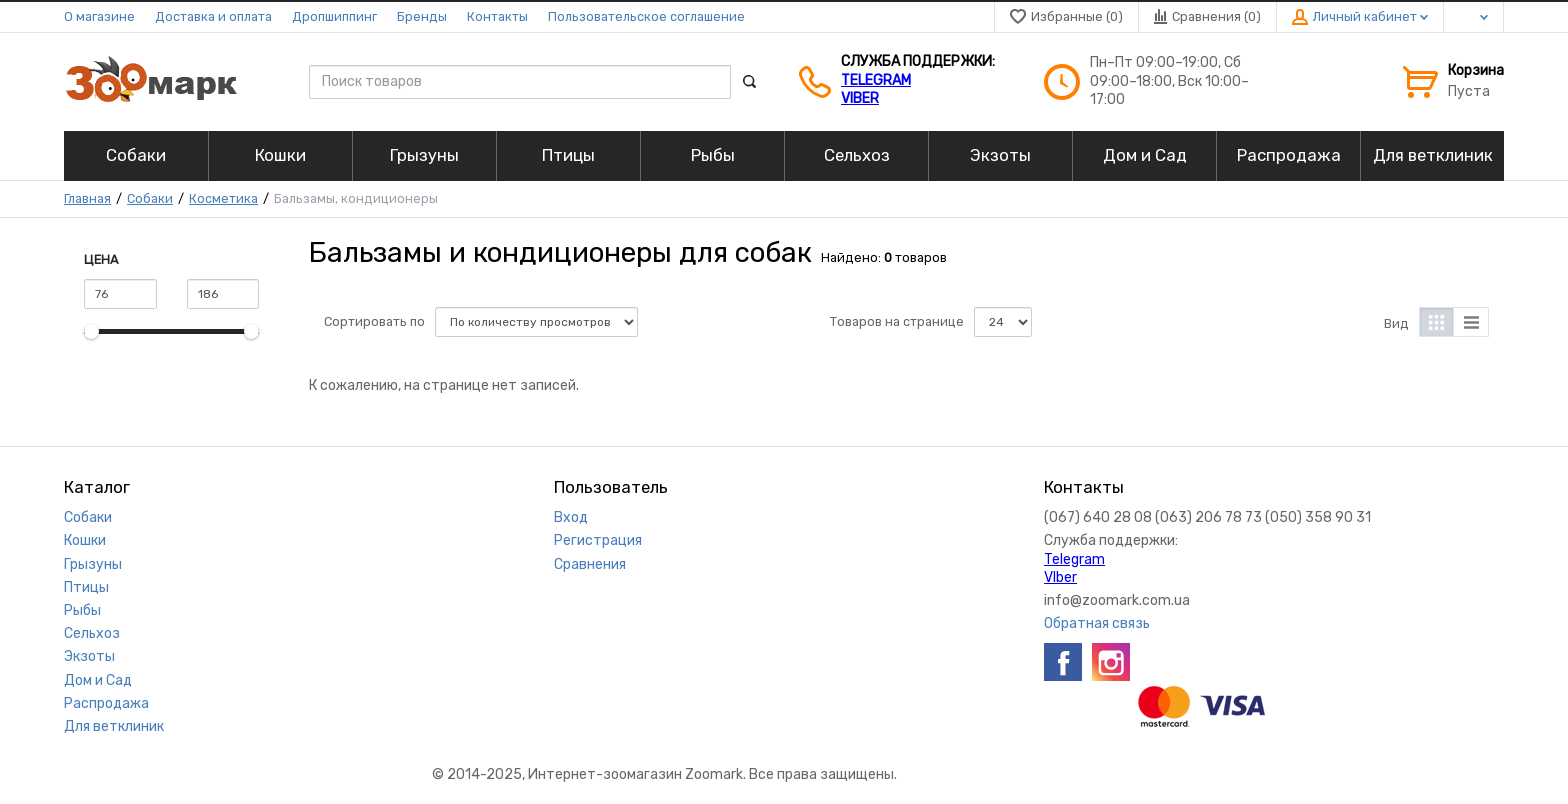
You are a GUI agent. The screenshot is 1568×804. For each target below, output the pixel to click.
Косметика (223, 198)
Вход (571, 517)
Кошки (85, 540)
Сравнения (590, 564)
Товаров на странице (897, 321)
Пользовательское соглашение (646, 16)
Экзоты (89, 656)
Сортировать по (374, 321)
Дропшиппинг (334, 16)
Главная (87, 198)
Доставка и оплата (213, 16)
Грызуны (93, 564)
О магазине (99, 16)
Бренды (422, 16)
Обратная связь (1097, 623)
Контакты (497, 16)
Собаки (150, 198)
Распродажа (106, 703)
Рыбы (82, 610)
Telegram (876, 80)
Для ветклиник (114, 726)
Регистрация (598, 540)
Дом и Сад (98, 680)
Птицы (86, 587)
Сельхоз (92, 633)
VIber (860, 98)
